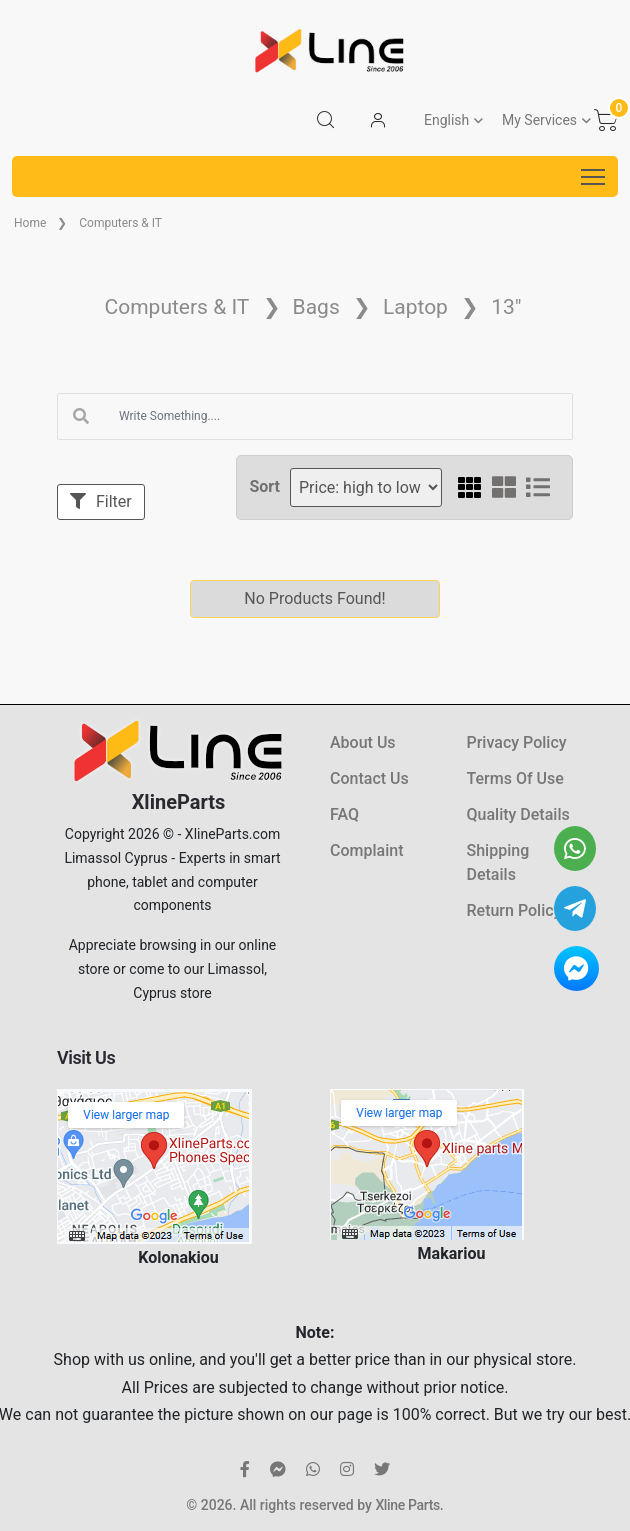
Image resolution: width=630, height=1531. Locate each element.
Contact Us (369, 778)
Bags (316, 307)
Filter (101, 501)
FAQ (344, 814)
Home (30, 223)
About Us (363, 742)
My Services (539, 120)
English (446, 120)
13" (506, 307)
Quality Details (518, 814)
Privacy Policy (517, 742)
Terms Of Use (515, 778)
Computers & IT (120, 223)
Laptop (415, 307)
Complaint (366, 850)
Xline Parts (407, 1505)
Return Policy (514, 910)
